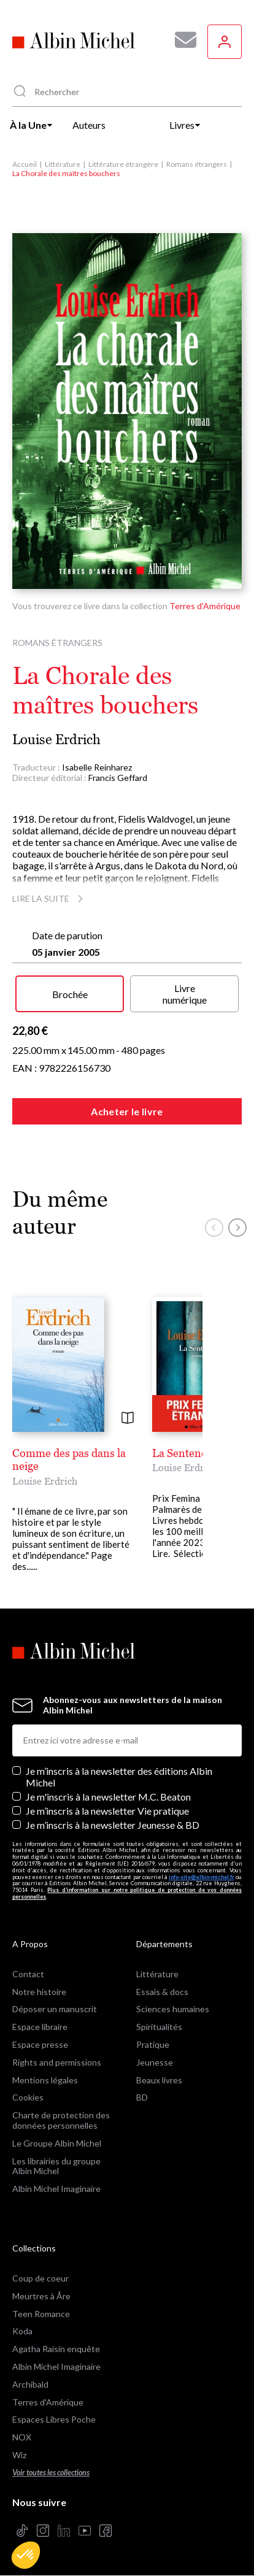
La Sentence (182, 1453)
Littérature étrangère (123, 164)
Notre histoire (39, 1991)
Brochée (70, 994)
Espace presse (40, 2044)
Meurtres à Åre (41, 2296)
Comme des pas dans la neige (69, 1460)
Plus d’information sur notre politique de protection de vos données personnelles (127, 1893)
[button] (25, 2555)
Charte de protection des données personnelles (61, 2120)
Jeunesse (154, 2062)
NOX (21, 2437)
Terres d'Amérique (205, 606)
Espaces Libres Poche (54, 2419)
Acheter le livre (127, 1111)
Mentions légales (45, 2080)
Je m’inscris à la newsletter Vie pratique (107, 1811)
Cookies (28, 2097)
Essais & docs (162, 1991)
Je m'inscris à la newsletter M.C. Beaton (108, 1796)
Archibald (30, 2384)
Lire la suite (49, 898)
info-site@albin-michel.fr (201, 1877)
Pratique (152, 2044)
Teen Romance (41, 2314)
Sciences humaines (172, 2009)
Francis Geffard (117, 777)
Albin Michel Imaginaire (56, 2188)
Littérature (62, 164)
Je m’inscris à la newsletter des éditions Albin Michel (119, 1776)
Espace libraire (39, 2026)
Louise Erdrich (56, 739)
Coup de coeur (40, 2278)
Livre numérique (185, 993)
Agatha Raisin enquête (56, 2348)
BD (142, 2097)
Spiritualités (159, 2026)
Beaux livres (159, 2080)
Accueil (24, 164)
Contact (28, 1974)
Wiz (19, 2455)
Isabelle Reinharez (97, 767)
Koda (22, 2331)
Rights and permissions (56, 2062)
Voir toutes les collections (51, 2472)
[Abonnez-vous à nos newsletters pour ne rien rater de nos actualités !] (181, 40)
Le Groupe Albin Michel (56, 2143)
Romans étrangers (196, 164)
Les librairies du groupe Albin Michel (56, 2166)
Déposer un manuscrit (54, 2009)
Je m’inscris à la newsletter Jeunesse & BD (112, 1825)
